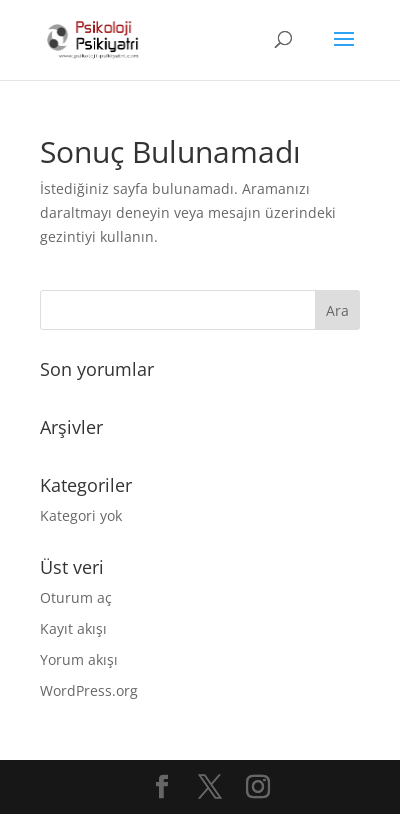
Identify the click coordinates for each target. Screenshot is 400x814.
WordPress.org (89, 690)
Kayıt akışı (73, 628)
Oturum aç (76, 597)
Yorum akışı (79, 659)
